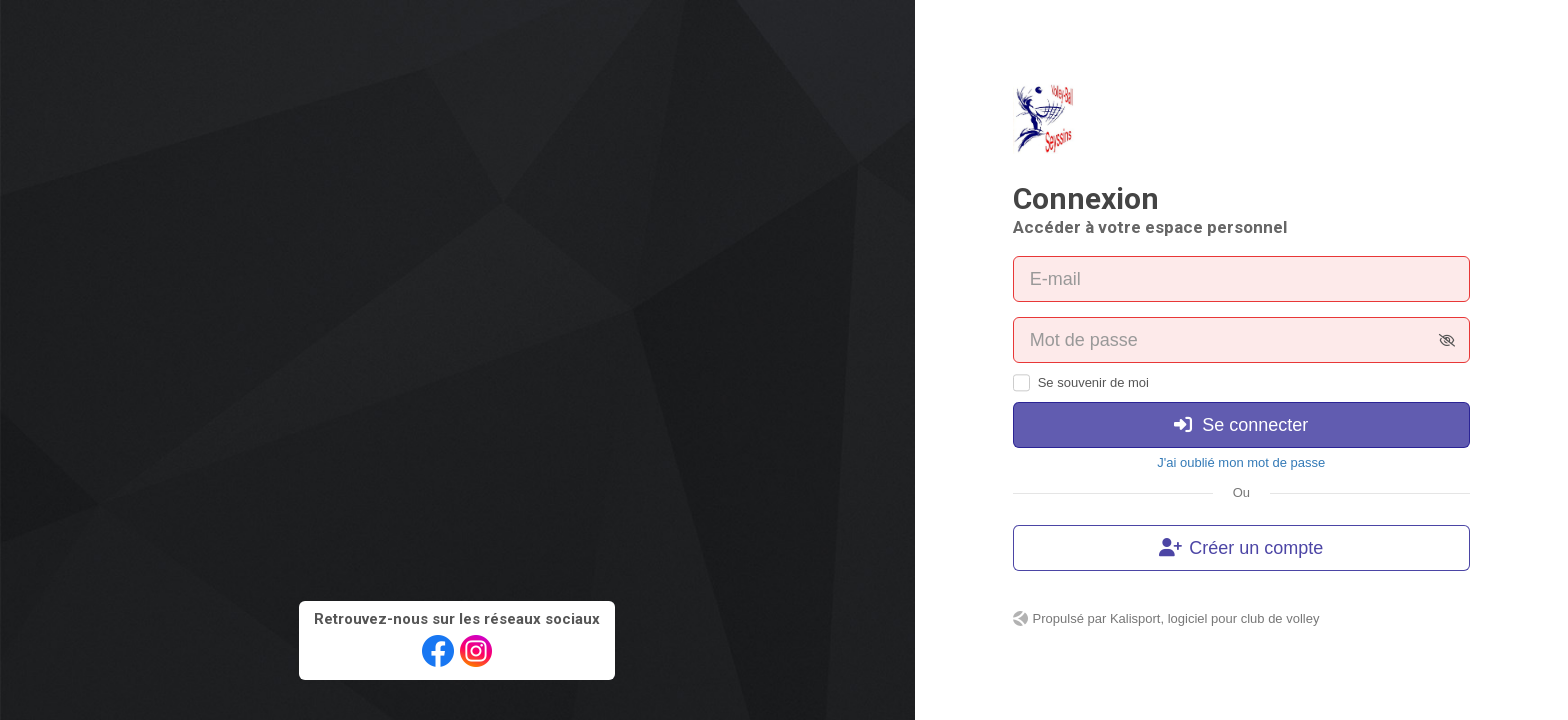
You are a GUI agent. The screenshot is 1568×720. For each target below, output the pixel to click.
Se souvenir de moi (1093, 382)
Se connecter (1241, 425)
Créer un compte (1241, 548)
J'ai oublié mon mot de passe (1241, 462)
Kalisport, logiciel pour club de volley (1215, 618)
